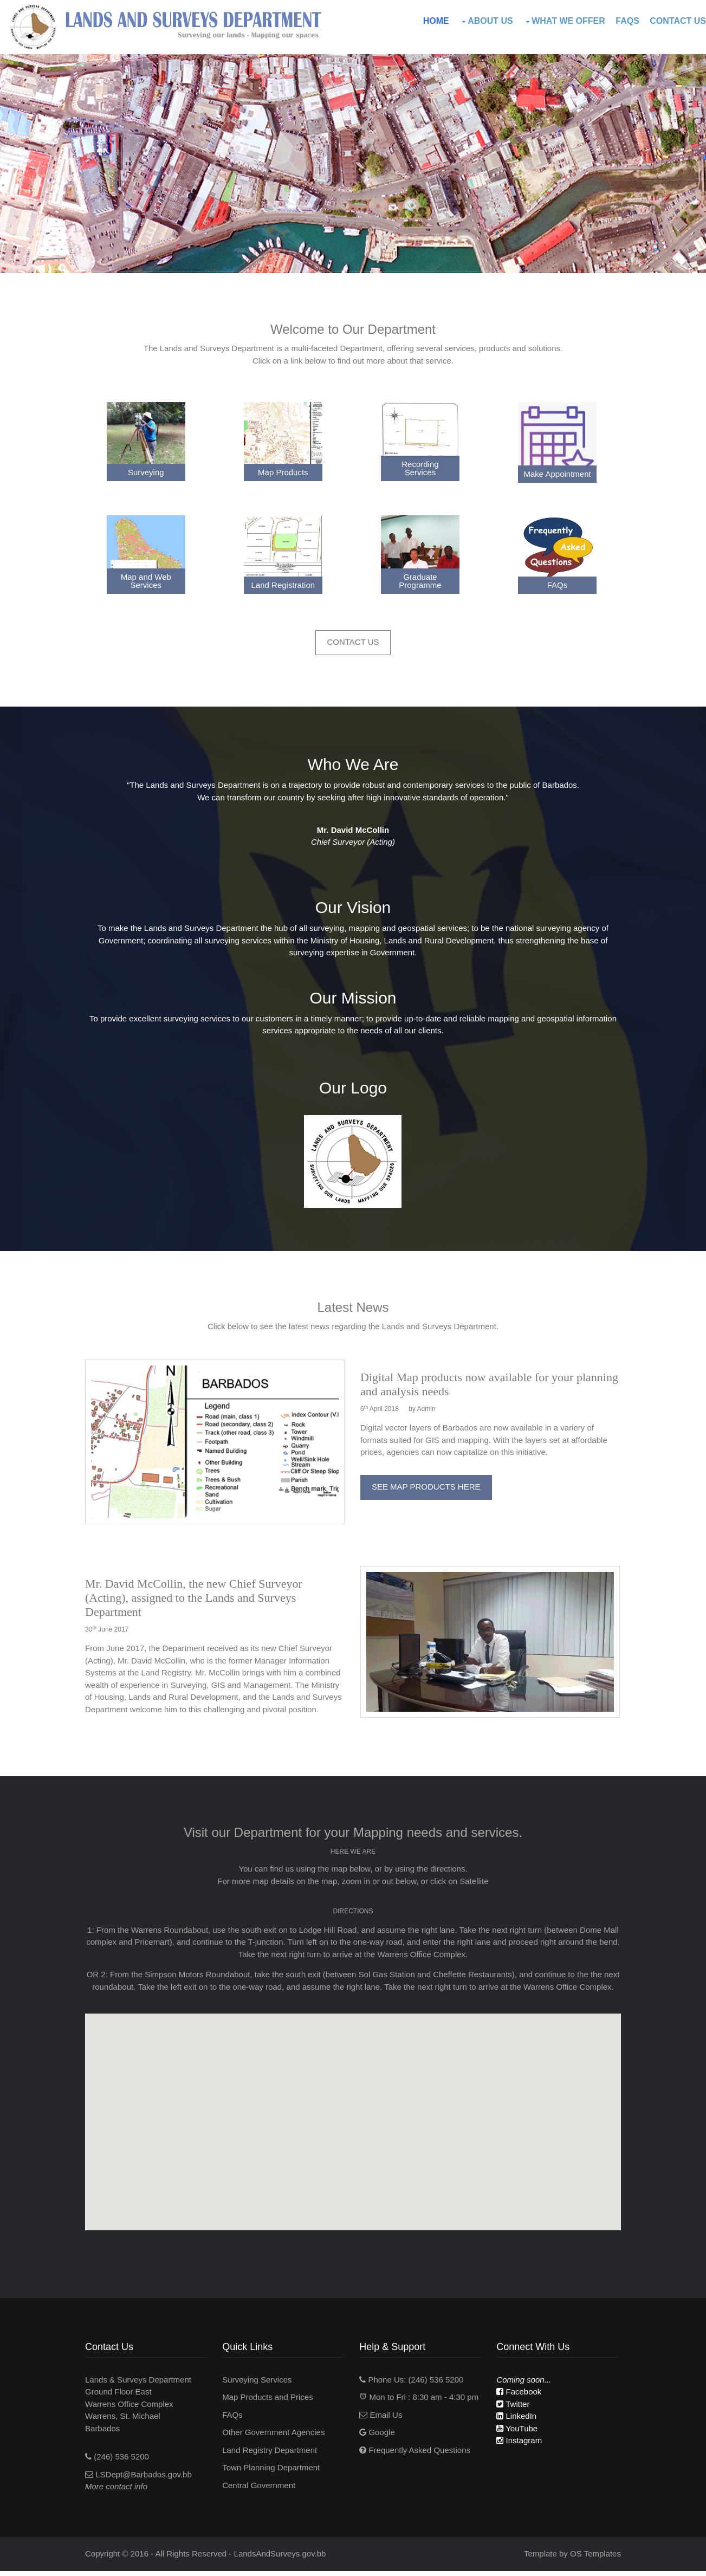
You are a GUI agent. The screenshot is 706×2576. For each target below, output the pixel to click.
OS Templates (592, 2558)
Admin (427, 1403)
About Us (490, 20)
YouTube (518, 2433)
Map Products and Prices (270, 2402)
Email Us (382, 2420)
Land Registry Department (272, 2455)
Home (436, 20)
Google (379, 2438)
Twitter (514, 2409)
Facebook (520, 2397)
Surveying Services (259, 2385)
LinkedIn (518, 2421)
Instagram (520, 2446)
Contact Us (678, 20)
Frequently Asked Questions (416, 2455)
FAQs (627, 20)
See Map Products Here (427, 1481)
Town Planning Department (273, 2473)
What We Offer (568, 20)
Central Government (261, 2490)
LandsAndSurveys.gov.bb (283, 2558)
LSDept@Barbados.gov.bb (145, 2479)
